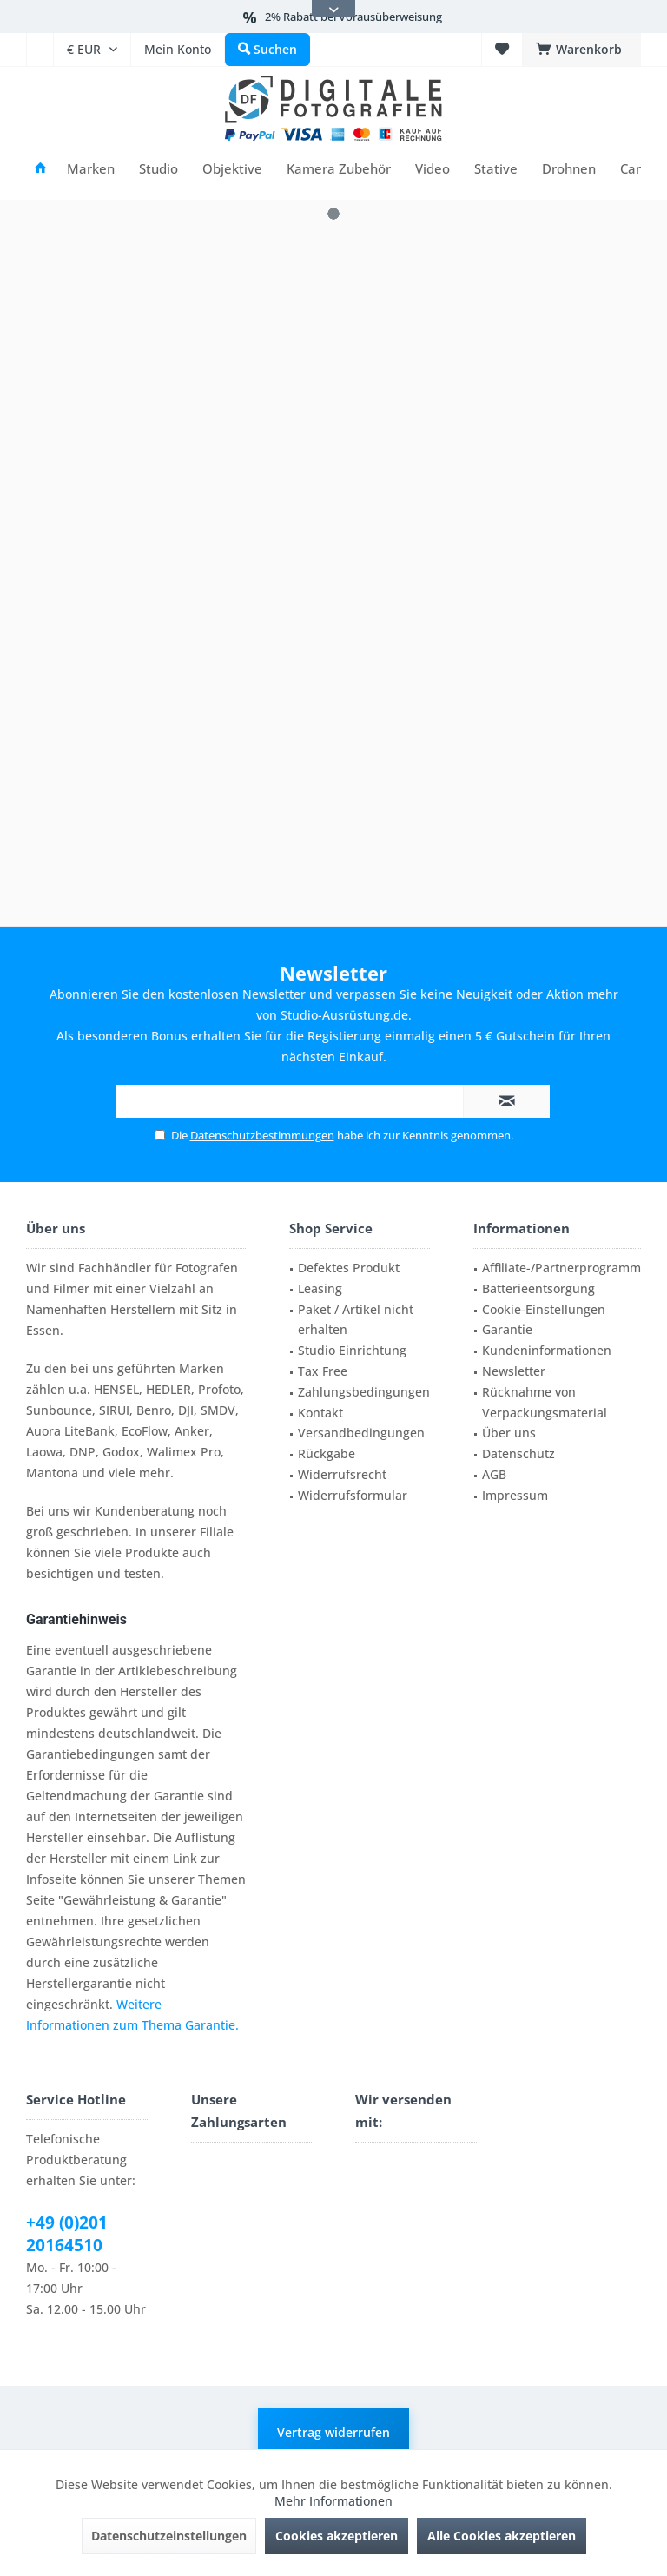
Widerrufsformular (352, 1495)
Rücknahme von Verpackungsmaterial (544, 1402)
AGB (494, 1474)
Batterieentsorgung (538, 1288)
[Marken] (91, 169)
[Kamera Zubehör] (338, 169)
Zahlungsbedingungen (364, 1392)
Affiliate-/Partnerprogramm (561, 1267)
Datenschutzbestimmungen (262, 1135)
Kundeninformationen (546, 1350)
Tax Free (322, 1371)
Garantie (507, 1329)
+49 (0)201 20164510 (67, 2233)
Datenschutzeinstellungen (169, 2535)
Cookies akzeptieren (336, 2535)
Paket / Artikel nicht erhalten (355, 1319)
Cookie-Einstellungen (543, 1309)
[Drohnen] (569, 169)
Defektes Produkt (349, 1267)
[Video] (432, 169)
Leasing (320, 1288)
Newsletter (513, 1371)
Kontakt (320, 1412)
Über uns (509, 1432)
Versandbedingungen (361, 1432)
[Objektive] (232, 169)
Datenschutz (518, 1453)
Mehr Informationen (333, 2501)
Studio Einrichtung (352, 1350)
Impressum (515, 1495)
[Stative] (496, 169)
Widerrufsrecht (342, 1474)
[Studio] (158, 169)
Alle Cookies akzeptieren (501, 2535)
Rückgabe (326, 1453)
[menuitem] (39, 49)
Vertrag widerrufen (333, 2432)
